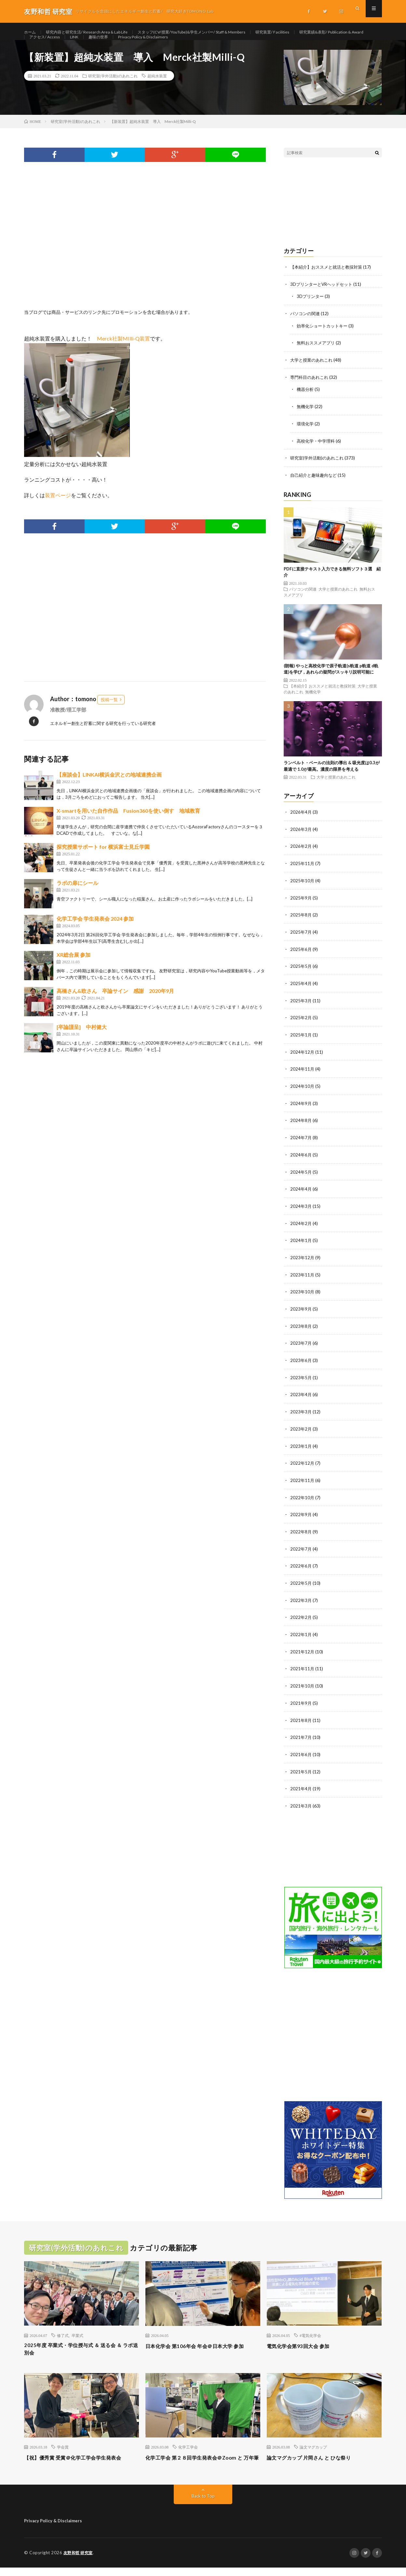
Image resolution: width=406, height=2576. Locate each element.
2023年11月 (302, 1279)
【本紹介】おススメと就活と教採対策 (329, 281)
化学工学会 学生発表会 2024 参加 (95, 933)
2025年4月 (301, 992)
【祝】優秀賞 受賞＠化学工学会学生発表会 (79, 2462)
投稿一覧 (109, 713)
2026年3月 (301, 840)
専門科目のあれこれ (310, 390)
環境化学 (306, 435)
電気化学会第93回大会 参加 (304, 2343)
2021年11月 (302, 1668)
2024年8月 (301, 1127)
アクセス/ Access (132, 44)
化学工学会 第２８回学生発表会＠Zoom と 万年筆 (199, 2462)
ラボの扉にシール (77, 897)
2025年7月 (301, 941)
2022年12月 (302, 1465)
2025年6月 (301, 958)
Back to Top (203, 2505)
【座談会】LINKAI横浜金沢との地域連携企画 (109, 789)
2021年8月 (301, 1719)
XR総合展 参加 (73, 969)
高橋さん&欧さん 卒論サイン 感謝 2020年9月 (115, 1005)
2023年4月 (301, 1398)
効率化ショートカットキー (324, 339)
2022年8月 (301, 1533)
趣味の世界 (191, 44)
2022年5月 (301, 1584)
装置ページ (58, 509)
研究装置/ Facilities (307, 32)
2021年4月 (301, 1787)
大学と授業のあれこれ (313, 373)
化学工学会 (188, 2447)
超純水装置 (157, 90)
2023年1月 (301, 1448)
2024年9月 (301, 1110)
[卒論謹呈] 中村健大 (82, 1041)
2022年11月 (302, 1482)
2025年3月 (301, 1009)
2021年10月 (302, 1685)
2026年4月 (301, 823)
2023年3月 (301, 1415)
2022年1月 (301, 1634)
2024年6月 (301, 1161)
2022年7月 (301, 1550)
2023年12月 (302, 1262)
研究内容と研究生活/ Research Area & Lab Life (95, 32)
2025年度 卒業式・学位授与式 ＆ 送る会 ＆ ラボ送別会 (81, 2348)
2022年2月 (301, 1618)
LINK (165, 44)
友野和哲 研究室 (79, 2561)
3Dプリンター (311, 310)
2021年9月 (301, 1702)
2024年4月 (301, 1195)
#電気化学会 (310, 2333)
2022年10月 (302, 1499)
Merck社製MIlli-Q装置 (123, 352)
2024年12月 (302, 1059)
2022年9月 (301, 1516)
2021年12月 (302, 1651)
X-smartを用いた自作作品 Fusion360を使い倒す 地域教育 (128, 825)
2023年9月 (301, 1313)
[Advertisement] (145, 258)
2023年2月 (301, 1432)
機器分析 (306, 402)
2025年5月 (301, 975)
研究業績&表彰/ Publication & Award (66, 44)
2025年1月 (301, 1043)
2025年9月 (301, 907)
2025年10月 (302, 890)
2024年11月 (302, 1076)
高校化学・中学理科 (317, 452)
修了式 (63, 2333)
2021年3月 (301, 1804)
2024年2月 (301, 1229)
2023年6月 (301, 1364)
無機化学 (306, 418)
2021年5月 (301, 1770)
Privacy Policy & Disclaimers (241, 44)
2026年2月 (301, 857)
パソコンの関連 (306, 327)
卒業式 (77, 2333)
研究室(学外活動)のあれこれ (113, 90)
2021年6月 (301, 1753)
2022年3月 (301, 1601)
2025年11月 (302, 873)
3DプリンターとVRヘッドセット (323, 298)
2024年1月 (301, 1245)
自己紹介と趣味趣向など (315, 486)
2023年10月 (302, 1296)
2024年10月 (302, 1093)
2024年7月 (301, 1144)
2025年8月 (301, 924)
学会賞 (63, 2447)
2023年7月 (301, 1347)
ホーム (31, 32)
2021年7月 (301, 1736)
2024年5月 (301, 1178)
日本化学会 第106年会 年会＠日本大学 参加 (200, 2348)
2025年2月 (301, 1026)
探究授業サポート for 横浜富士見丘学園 (103, 861)
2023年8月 (301, 1330)
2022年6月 (301, 1567)
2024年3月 (301, 1212)
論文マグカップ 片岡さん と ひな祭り (317, 2457)
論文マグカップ (313, 2447)
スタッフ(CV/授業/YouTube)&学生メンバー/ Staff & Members (215, 32)
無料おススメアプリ (317, 356)
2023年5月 (301, 1381)
